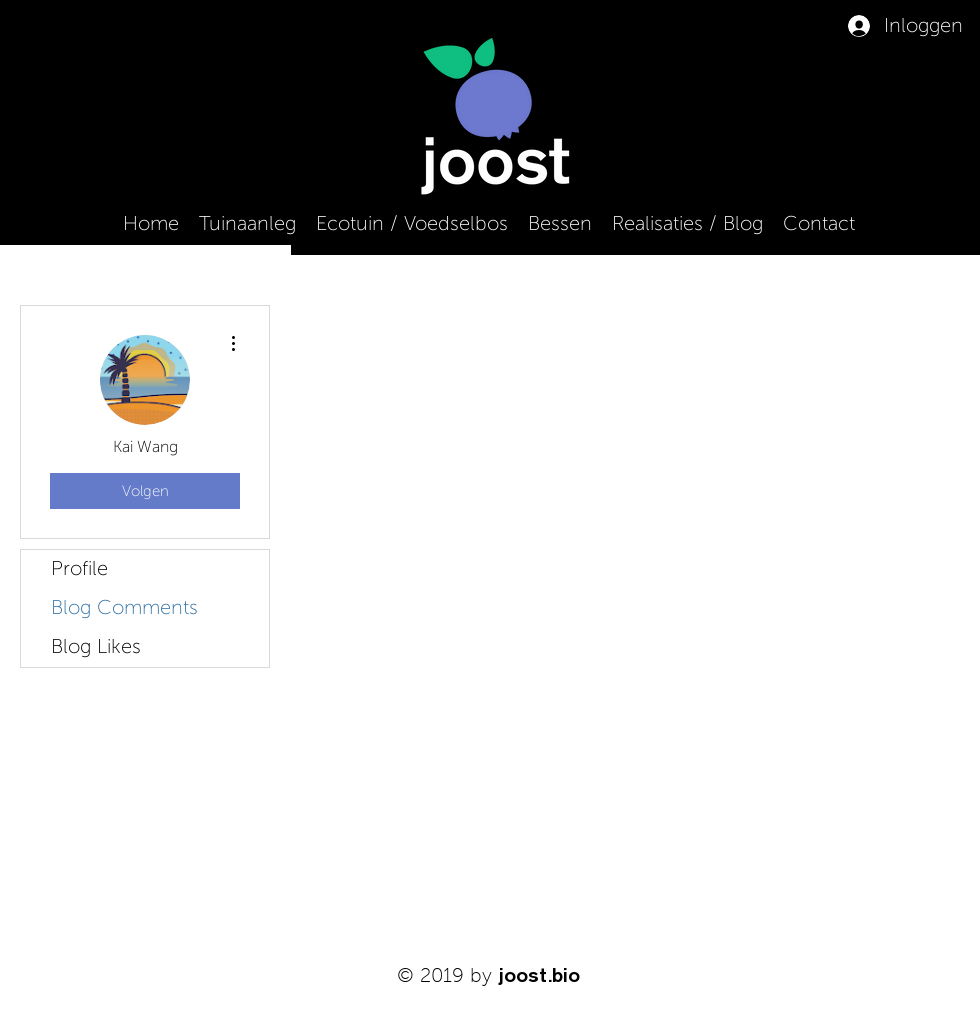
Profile (79, 569)
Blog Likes (96, 647)
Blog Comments (124, 608)
